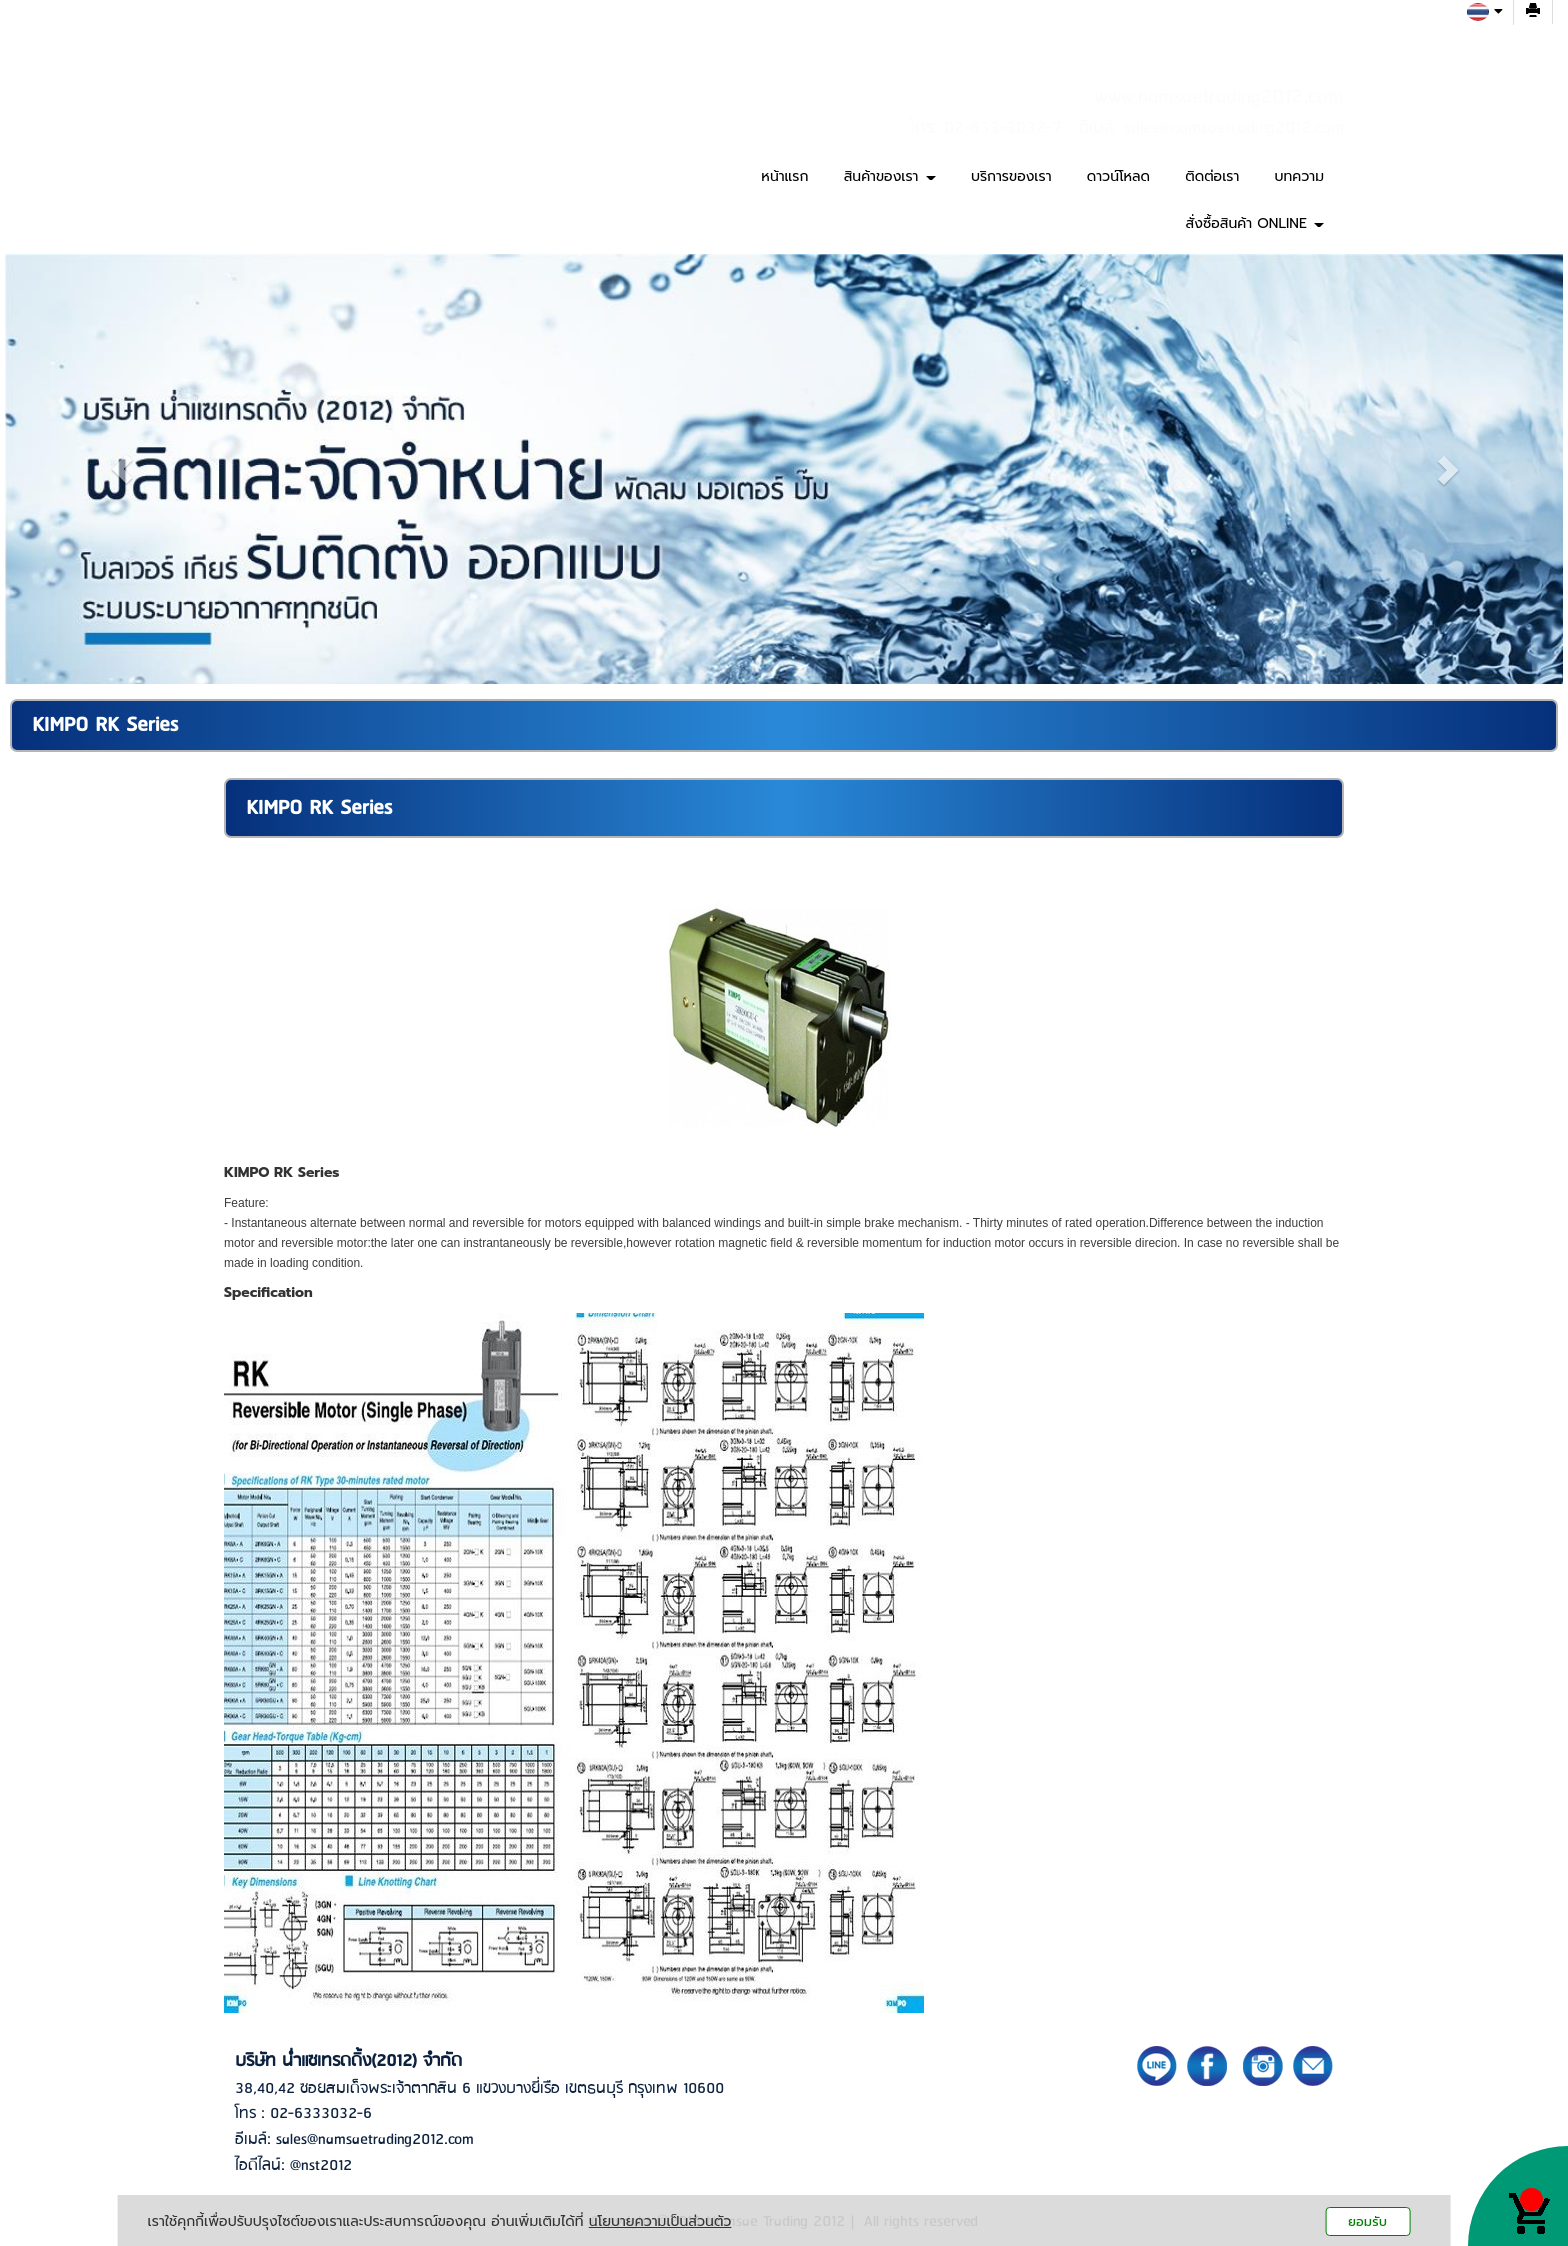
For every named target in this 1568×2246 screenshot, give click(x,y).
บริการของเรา (1011, 176)
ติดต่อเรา (1212, 176)
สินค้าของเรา (890, 176)
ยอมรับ (1367, 2221)
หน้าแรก (784, 176)
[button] (122, 469)
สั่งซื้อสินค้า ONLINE (1255, 223)
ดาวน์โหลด (1118, 176)
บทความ (1299, 176)
